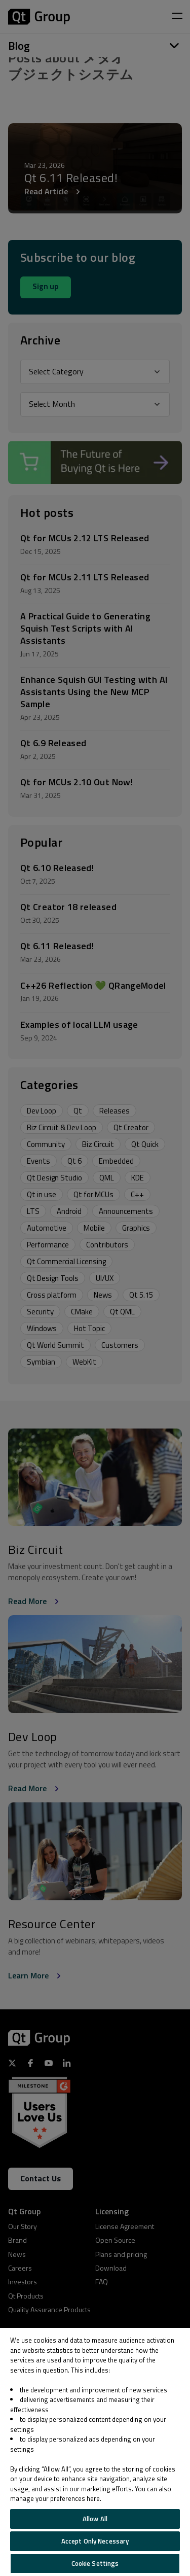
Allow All (95, 2519)
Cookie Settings (95, 2563)
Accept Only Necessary (95, 2541)
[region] (95, 2452)
